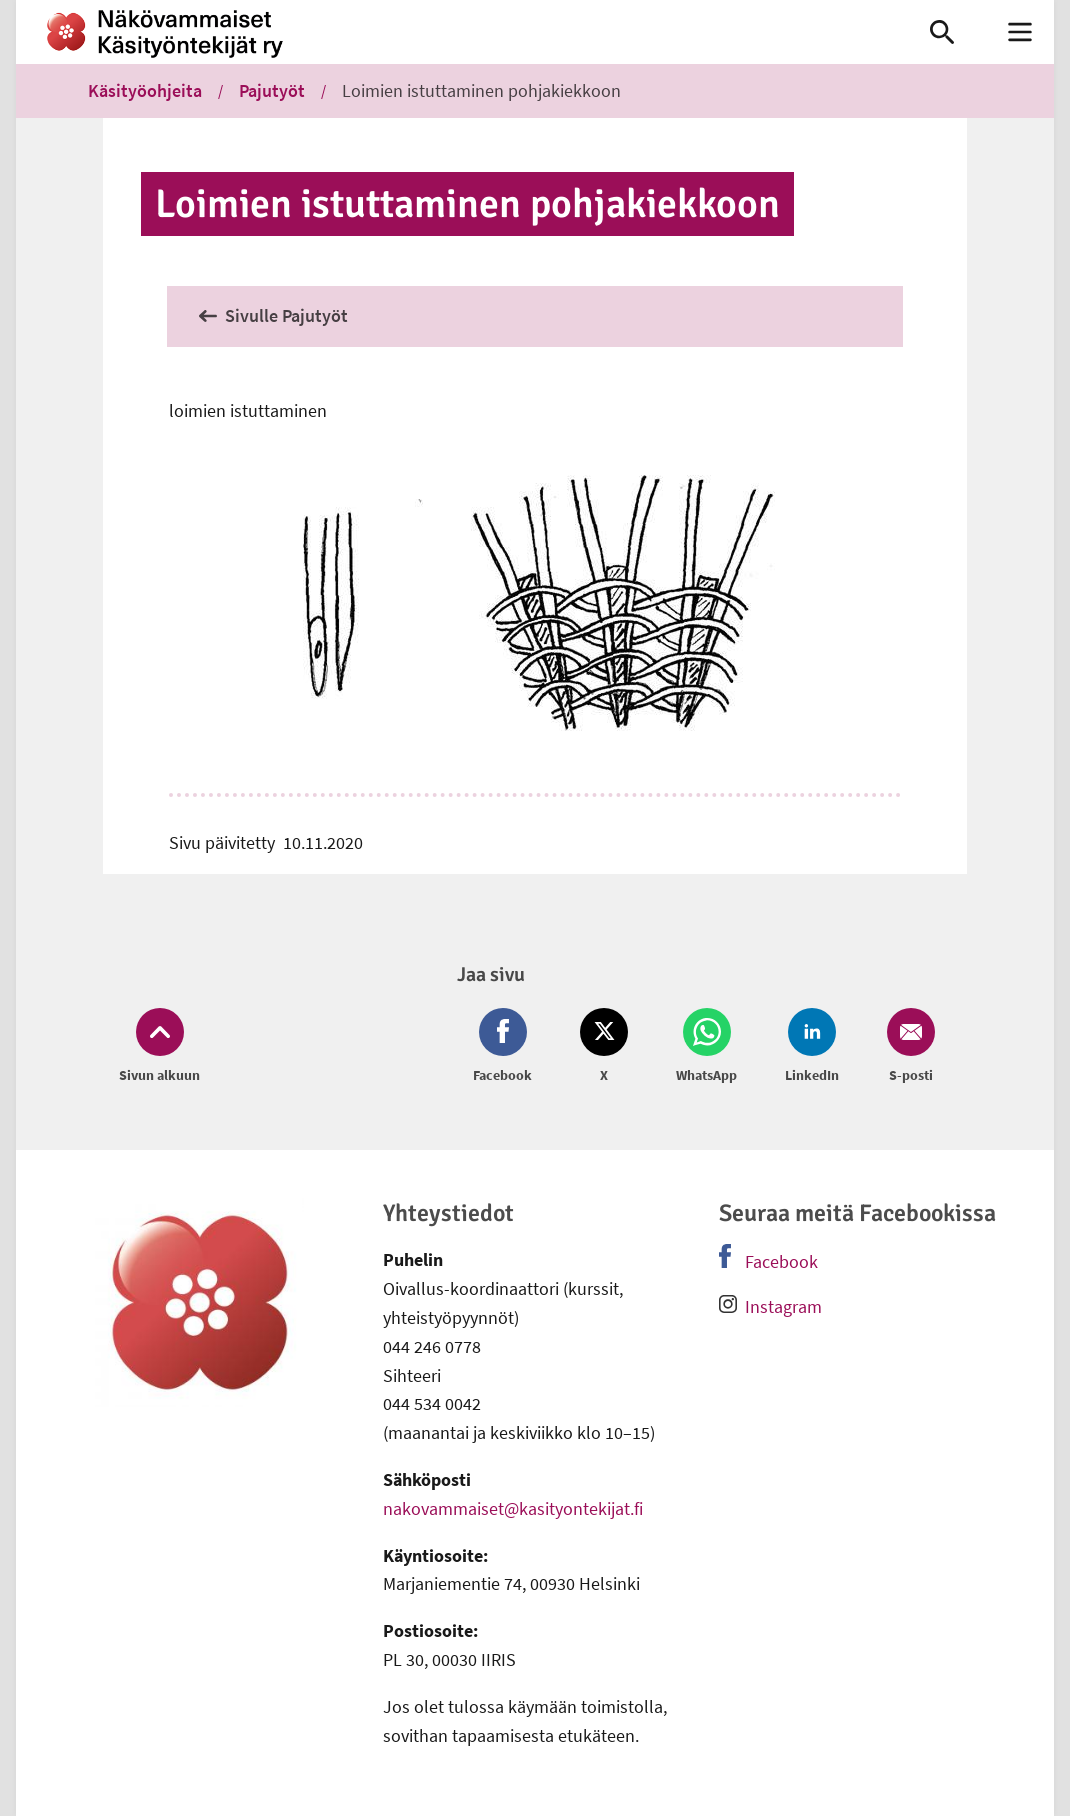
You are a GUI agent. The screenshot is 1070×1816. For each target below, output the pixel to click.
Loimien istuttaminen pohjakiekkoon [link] (481, 90)
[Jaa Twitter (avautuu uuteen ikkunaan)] (604, 1047)
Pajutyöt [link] (272, 90)
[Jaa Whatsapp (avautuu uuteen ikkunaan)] (706, 1047)
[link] (451, 32)
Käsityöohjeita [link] (145, 90)
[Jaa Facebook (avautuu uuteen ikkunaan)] (506, 1047)
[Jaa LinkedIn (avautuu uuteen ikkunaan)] (812, 1047)
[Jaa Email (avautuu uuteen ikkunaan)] (907, 1047)
